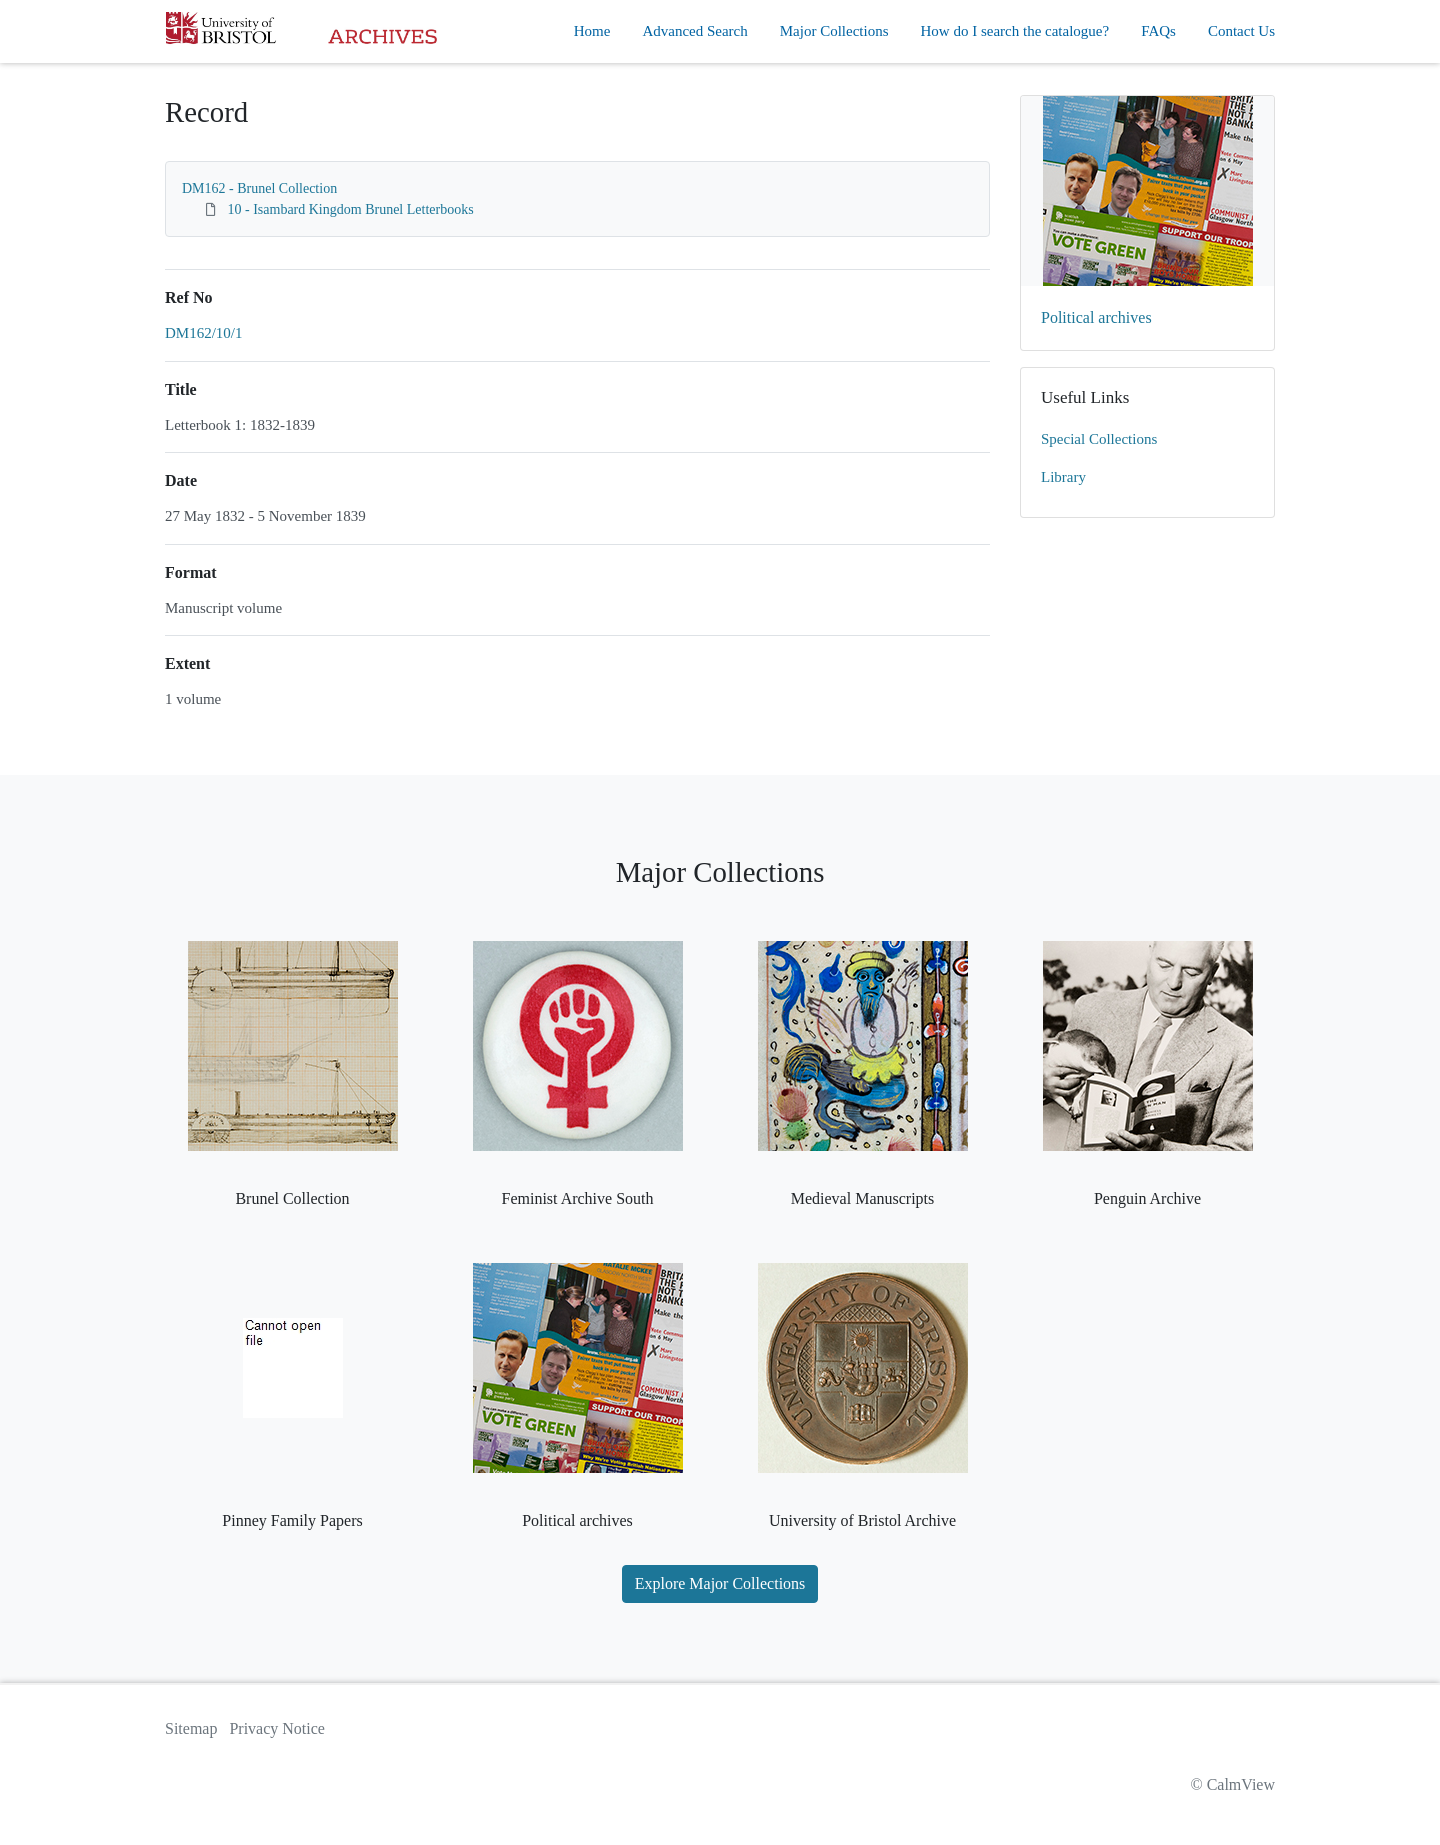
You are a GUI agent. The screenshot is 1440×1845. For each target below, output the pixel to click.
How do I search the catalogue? (1015, 31)
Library (1063, 477)
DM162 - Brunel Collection (259, 188)
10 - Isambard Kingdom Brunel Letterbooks (351, 209)
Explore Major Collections (720, 1583)
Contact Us (1241, 31)
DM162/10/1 (204, 333)
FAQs (1158, 31)
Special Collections (1099, 439)
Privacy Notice (277, 1728)
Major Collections (834, 31)
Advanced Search (694, 31)
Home (592, 31)
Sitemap (191, 1728)
